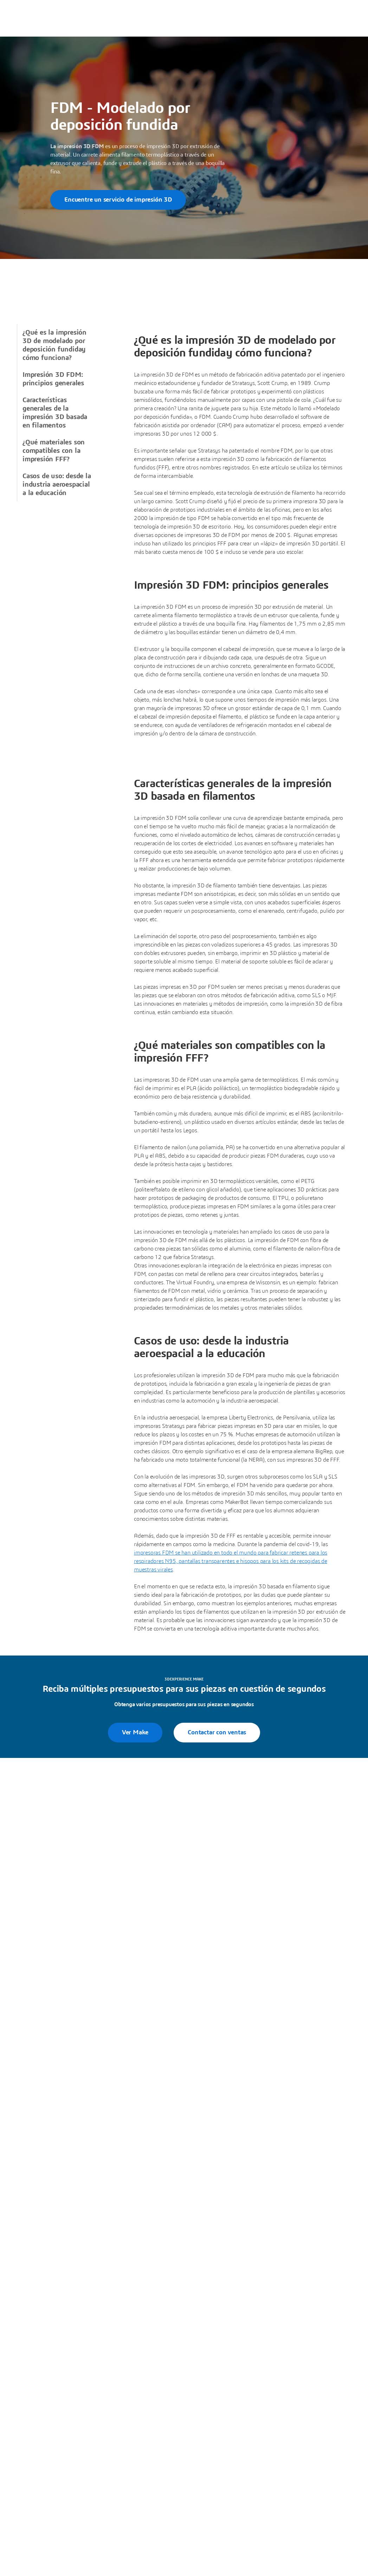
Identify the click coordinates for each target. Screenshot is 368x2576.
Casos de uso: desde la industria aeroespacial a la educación (56, 484)
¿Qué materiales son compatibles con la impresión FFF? (53, 451)
